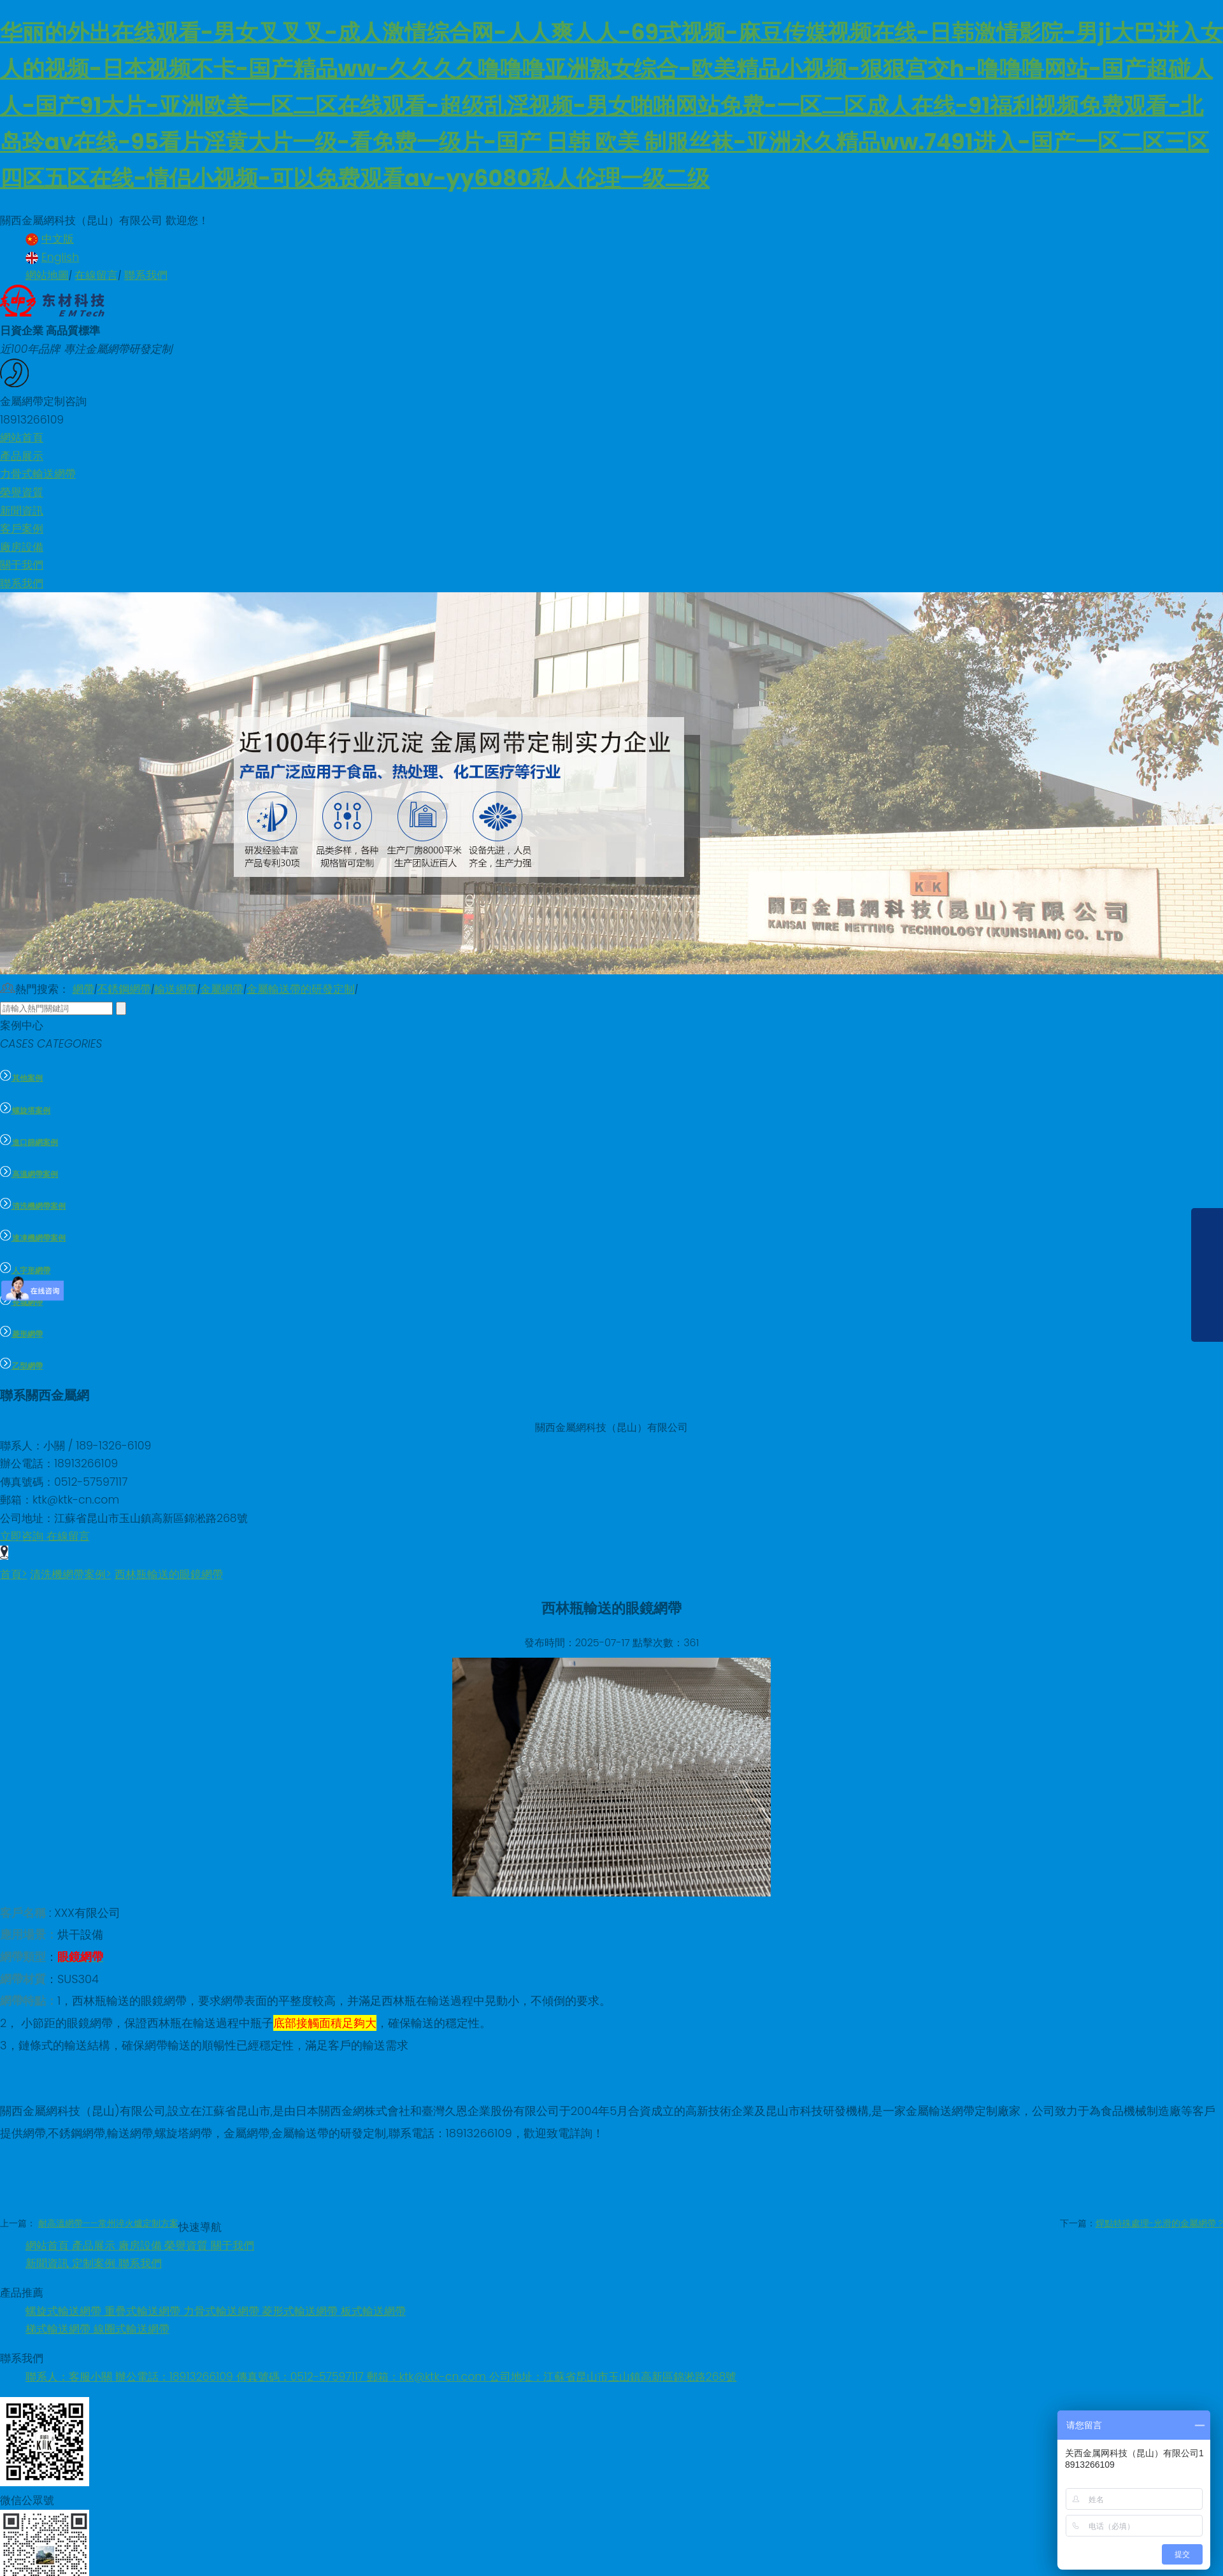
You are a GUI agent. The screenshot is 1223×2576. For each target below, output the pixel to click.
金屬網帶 (221, 989)
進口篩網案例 (29, 1142)
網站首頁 (48, 2245)
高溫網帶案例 (29, 1174)
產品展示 (95, 2245)
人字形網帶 (25, 1270)
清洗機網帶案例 (33, 1206)
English (52, 257)
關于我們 (232, 2245)
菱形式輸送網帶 (301, 2311)
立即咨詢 (23, 1536)
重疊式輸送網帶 (143, 2311)
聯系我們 (146, 275)
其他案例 (21, 1078)
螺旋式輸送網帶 (64, 2311)
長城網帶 (21, 1302)
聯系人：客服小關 (70, 2376)
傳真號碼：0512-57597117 (301, 2376)
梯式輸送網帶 (59, 2329)
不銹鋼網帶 (124, 989)
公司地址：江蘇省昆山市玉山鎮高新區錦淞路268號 (613, 2376)
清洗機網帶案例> (70, 1574)
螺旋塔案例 (25, 1111)
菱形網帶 (21, 1334)
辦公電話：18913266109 (175, 2376)
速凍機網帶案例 (33, 1238)
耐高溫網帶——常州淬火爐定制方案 (108, 2223)
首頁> (13, 1574)
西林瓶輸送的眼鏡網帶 (169, 1574)
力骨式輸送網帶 (222, 2311)
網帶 (83, 989)
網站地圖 (47, 275)
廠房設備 (141, 2245)
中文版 (49, 238)
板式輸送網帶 (373, 2311)
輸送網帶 (175, 989)
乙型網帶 (21, 1366)
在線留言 (96, 275)
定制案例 (95, 2263)
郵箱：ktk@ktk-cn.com (428, 2376)
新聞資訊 (48, 2263)
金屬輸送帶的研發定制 (301, 989)
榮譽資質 (187, 2245)
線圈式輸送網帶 (131, 2329)
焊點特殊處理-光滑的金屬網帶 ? (1159, 2223)
